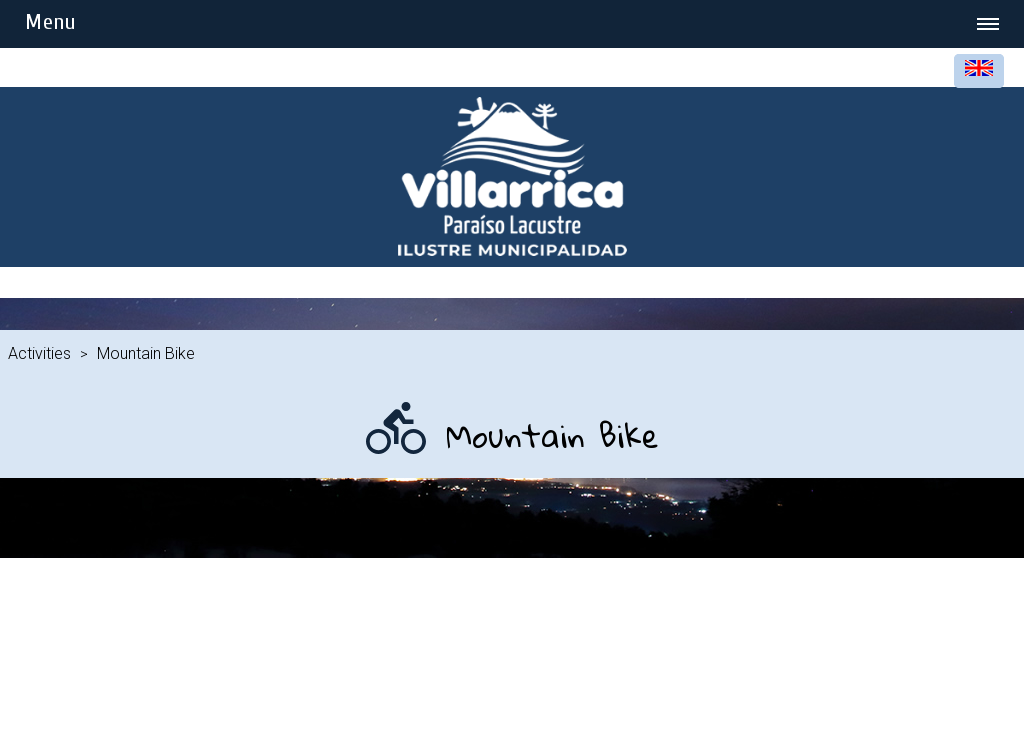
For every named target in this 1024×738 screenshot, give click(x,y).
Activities (39, 353)
